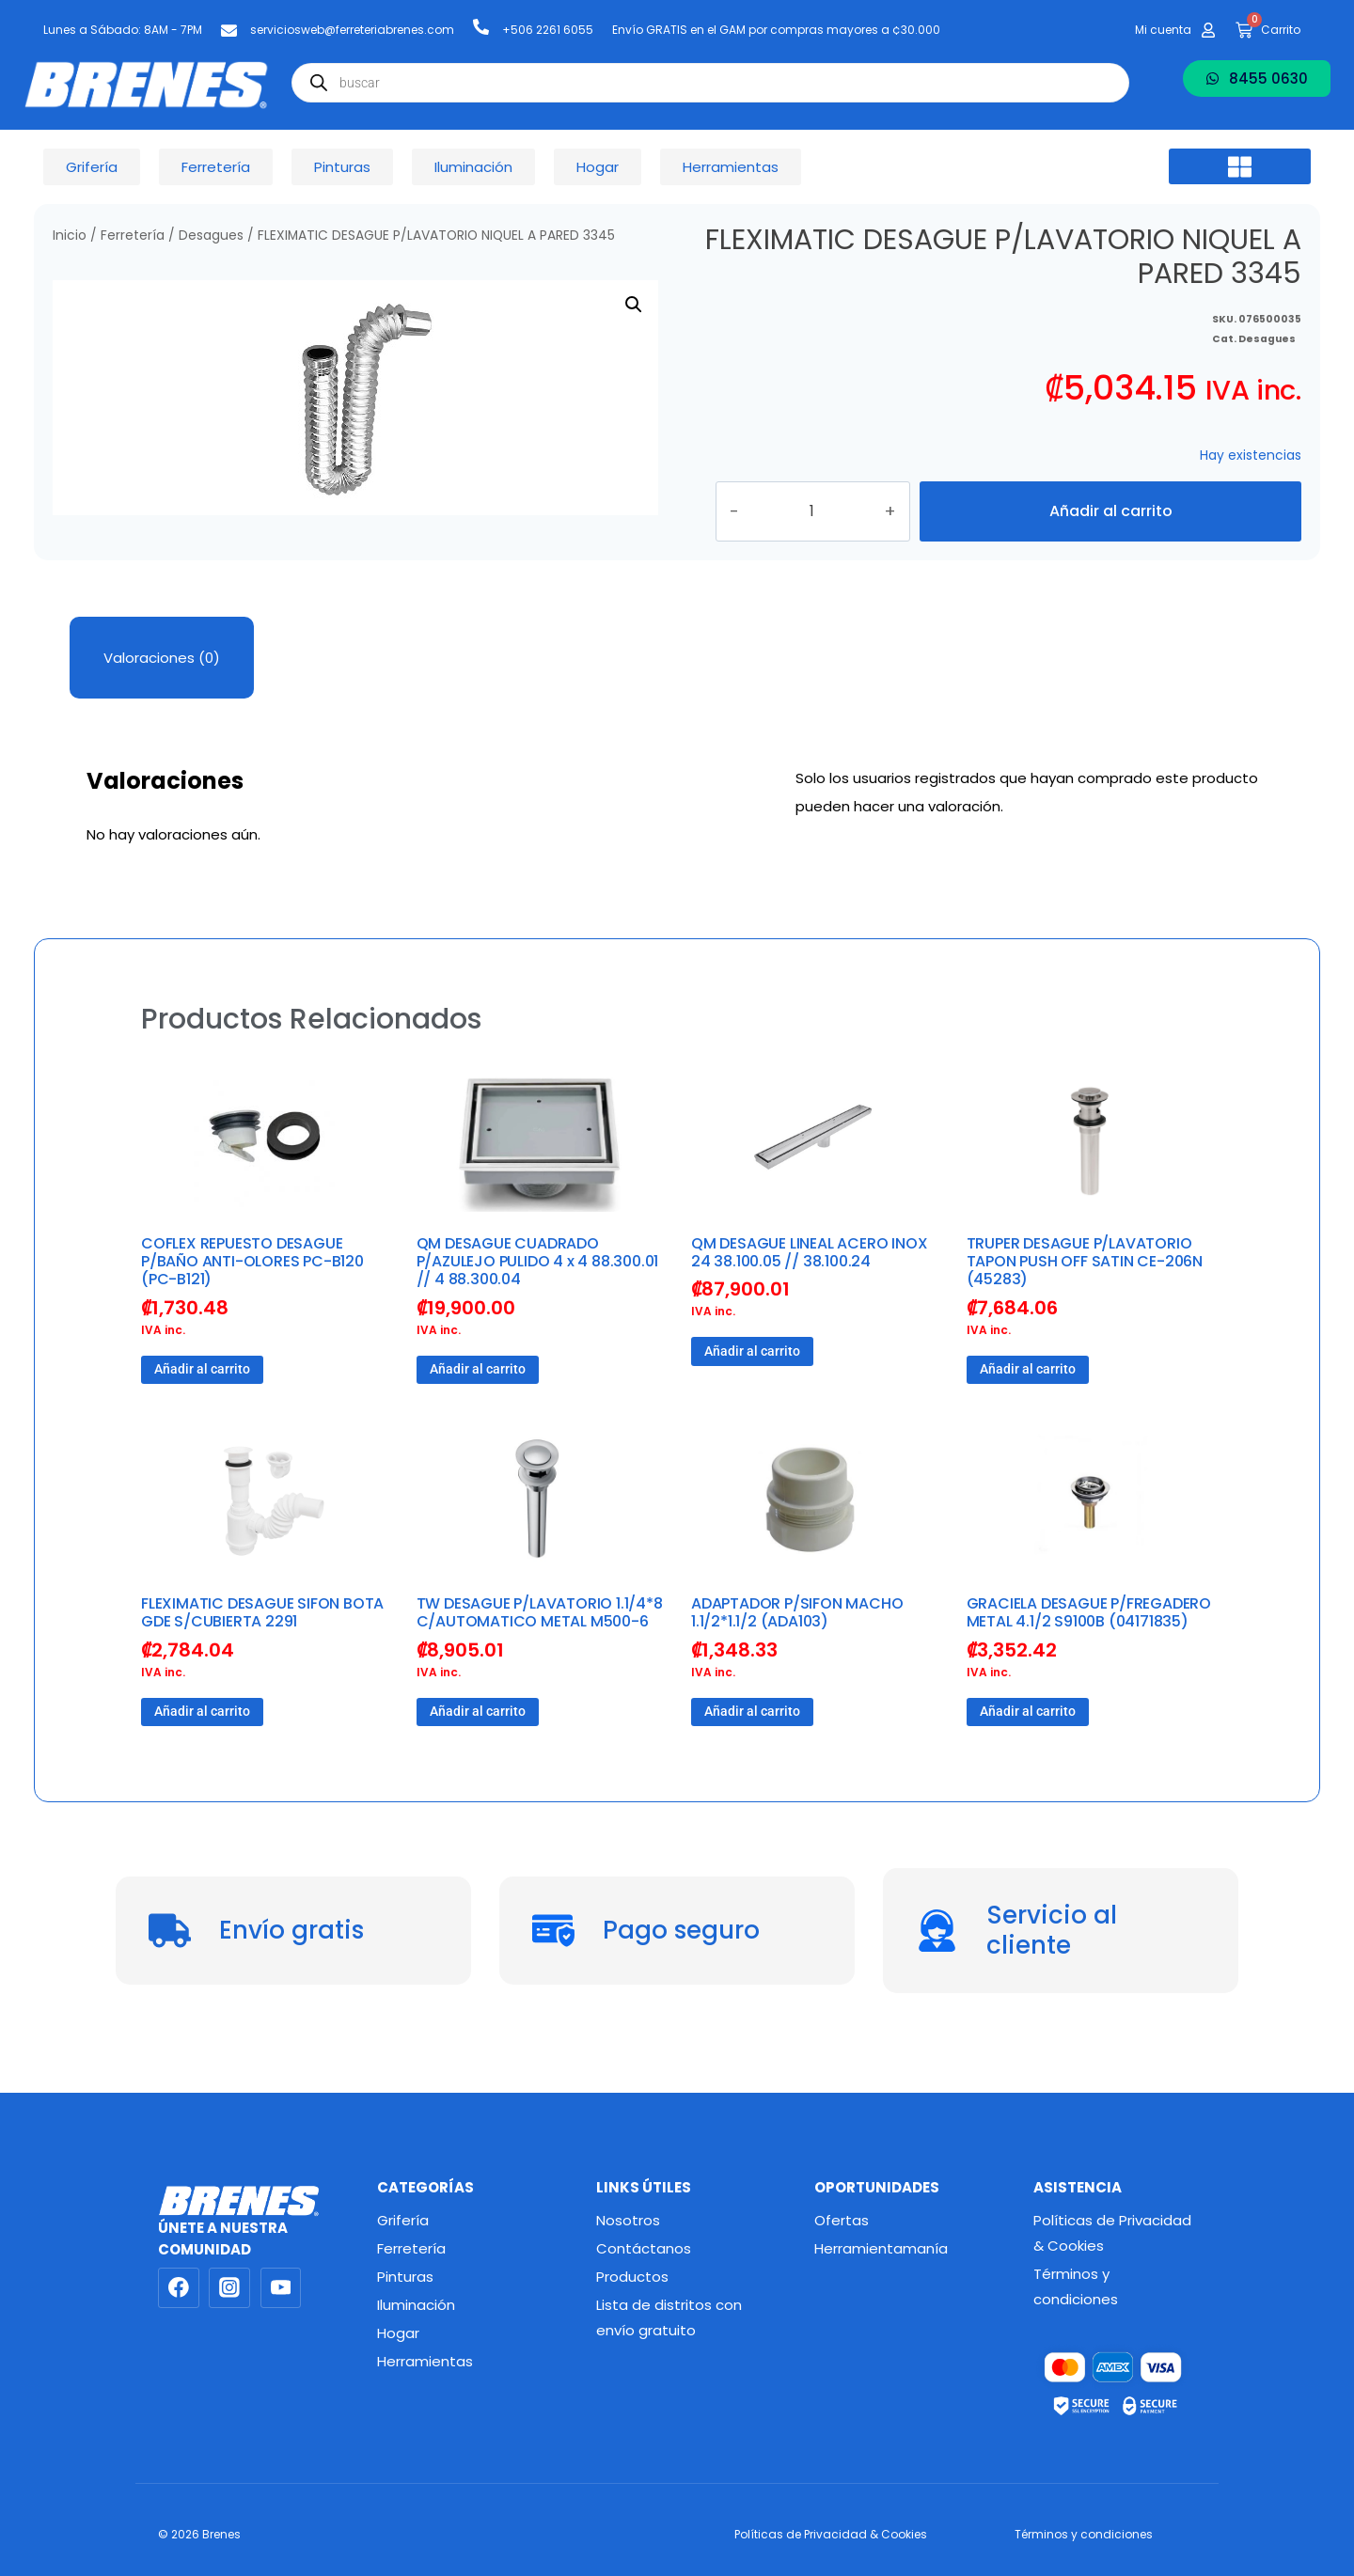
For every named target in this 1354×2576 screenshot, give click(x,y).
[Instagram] (229, 2288)
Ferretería (133, 235)
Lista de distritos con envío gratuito (669, 2317)
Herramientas (425, 2361)
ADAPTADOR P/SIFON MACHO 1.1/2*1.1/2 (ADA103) (797, 1646)
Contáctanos (643, 2248)
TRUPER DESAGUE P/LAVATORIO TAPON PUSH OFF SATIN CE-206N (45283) (1085, 1295)
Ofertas (841, 2220)
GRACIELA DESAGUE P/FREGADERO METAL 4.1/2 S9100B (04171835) (1089, 1646)
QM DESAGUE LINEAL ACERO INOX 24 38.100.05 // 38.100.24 (809, 1286)
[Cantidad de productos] (833, 528)
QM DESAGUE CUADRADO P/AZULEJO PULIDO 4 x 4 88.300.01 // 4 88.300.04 (538, 1295)
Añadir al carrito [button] (202, 1402)
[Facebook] (178, 2288)
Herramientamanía (881, 2248)
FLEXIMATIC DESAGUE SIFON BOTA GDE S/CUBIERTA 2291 (262, 1646)
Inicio (70, 235)
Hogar (398, 2333)
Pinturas (405, 2276)
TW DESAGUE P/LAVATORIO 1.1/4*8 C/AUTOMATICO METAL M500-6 (540, 1646)
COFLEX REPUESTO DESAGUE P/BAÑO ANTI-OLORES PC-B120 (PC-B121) (252, 1295)
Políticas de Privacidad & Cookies (1112, 2232)
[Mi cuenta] (1208, 30)
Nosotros (628, 2220)
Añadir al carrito (1110, 528)
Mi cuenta (1163, 30)
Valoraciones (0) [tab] (161, 691)
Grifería (403, 2220)
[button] (1240, 166)
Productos (632, 2276)
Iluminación (416, 2305)
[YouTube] (281, 2288)
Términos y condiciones (1075, 2286)
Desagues (211, 235)
